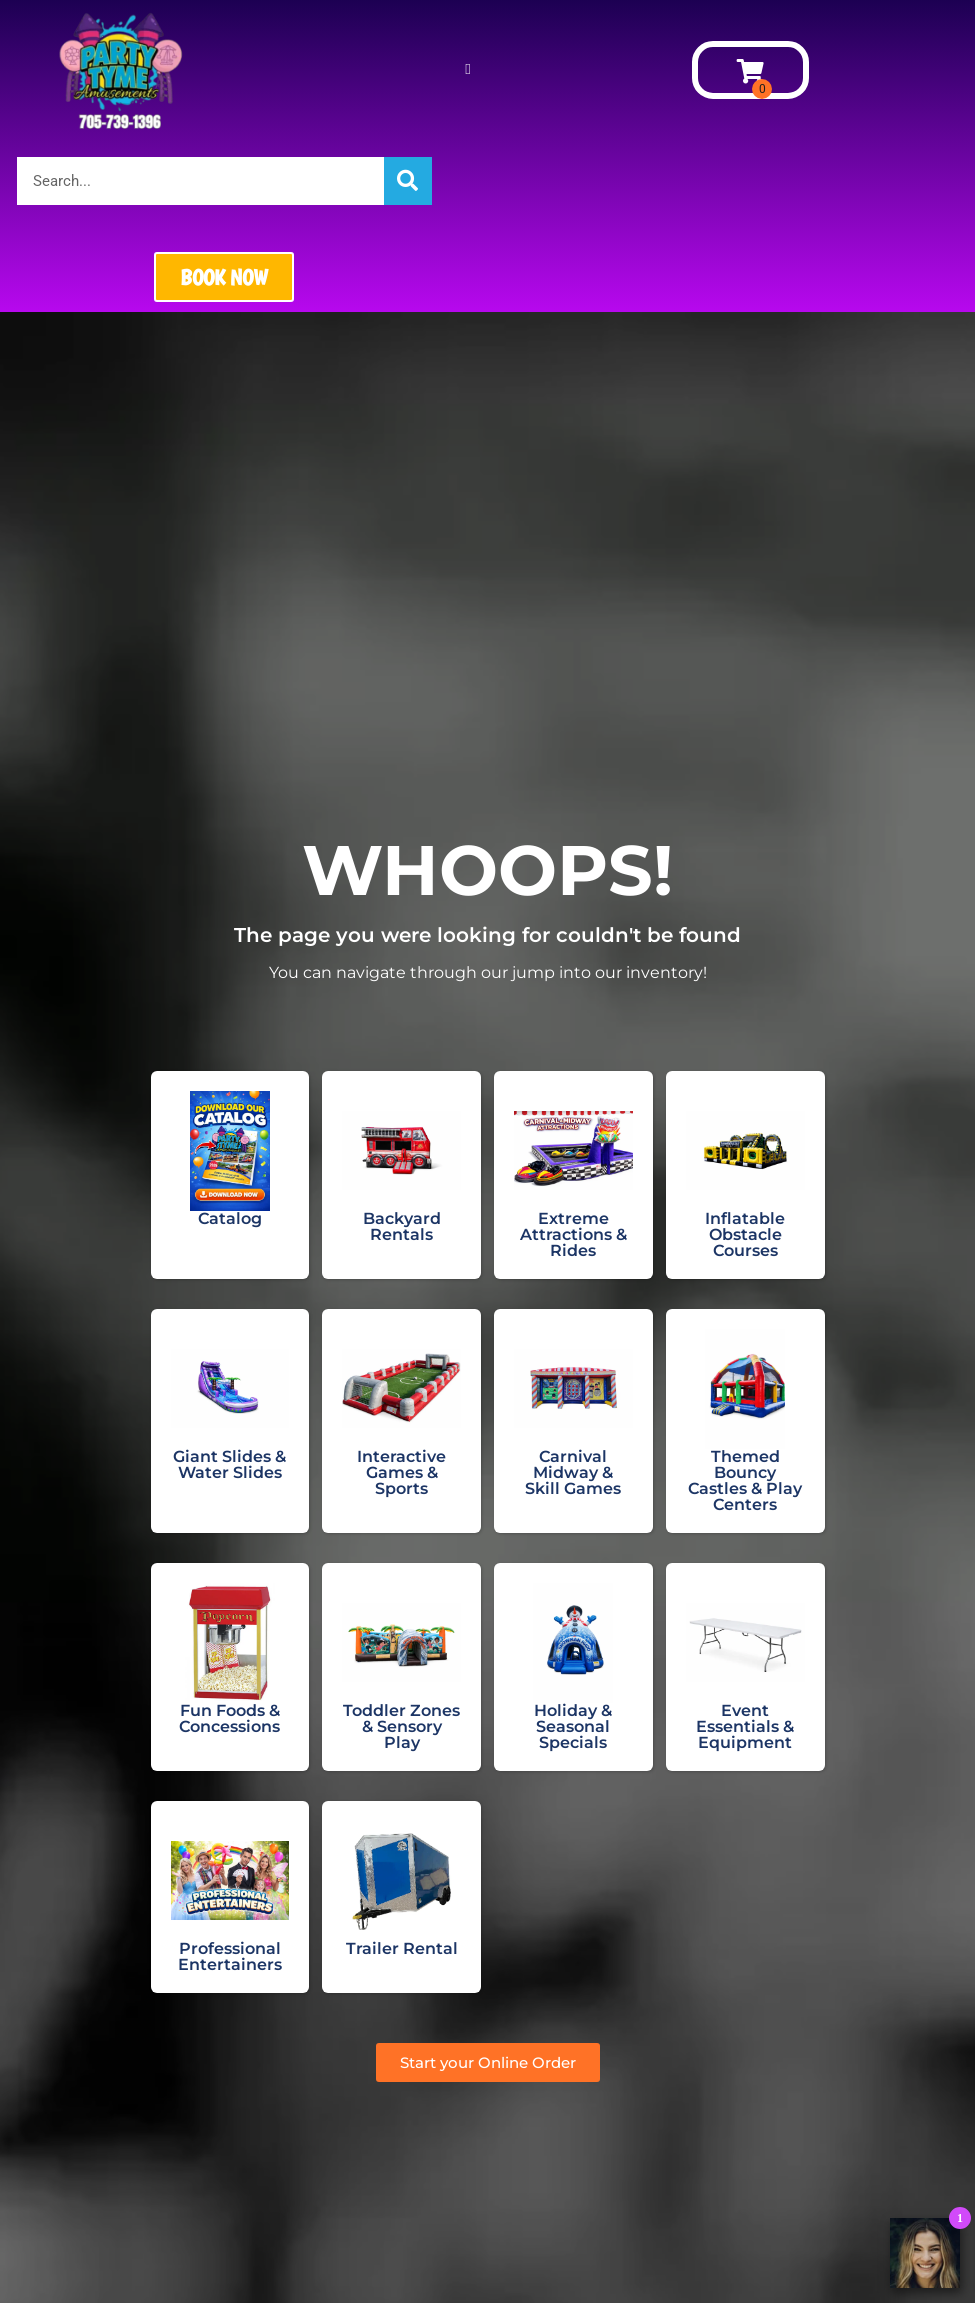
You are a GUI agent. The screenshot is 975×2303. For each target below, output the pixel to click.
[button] (468, 70)
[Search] (408, 181)
